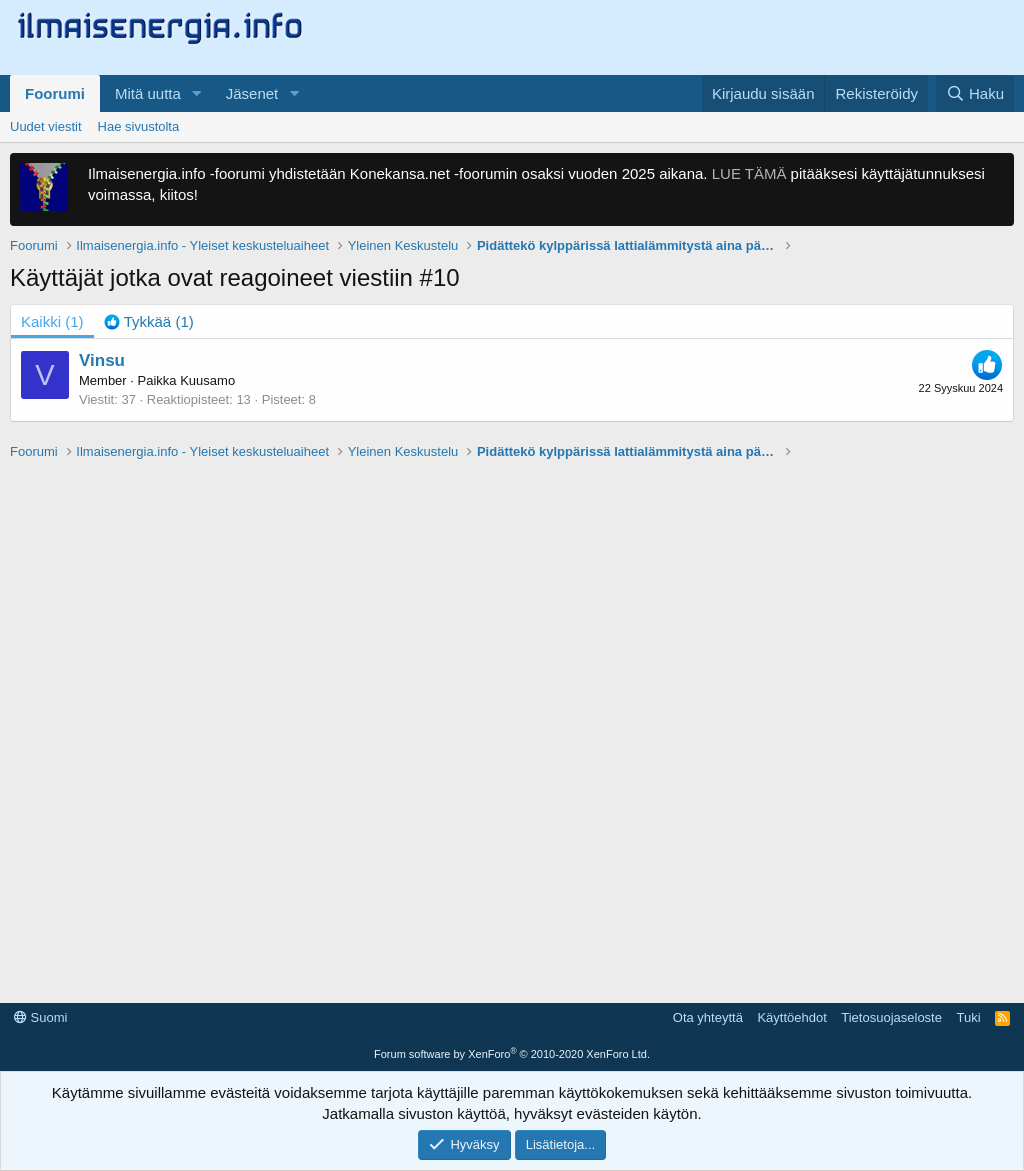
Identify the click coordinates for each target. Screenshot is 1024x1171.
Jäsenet (252, 93)
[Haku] (975, 93)
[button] (197, 93)
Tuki (968, 1017)
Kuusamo (207, 380)
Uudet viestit (46, 126)
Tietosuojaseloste (891, 1017)
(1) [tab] (52, 321)
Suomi (40, 1017)
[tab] (149, 321)
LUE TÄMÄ (749, 173)
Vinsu (102, 360)
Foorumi (55, 93)
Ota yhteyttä (708, 1017)
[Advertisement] (512, 722)
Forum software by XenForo (512, 1054)
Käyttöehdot (791, 1017)
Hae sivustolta (139, 126)
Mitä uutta (148, 93)
